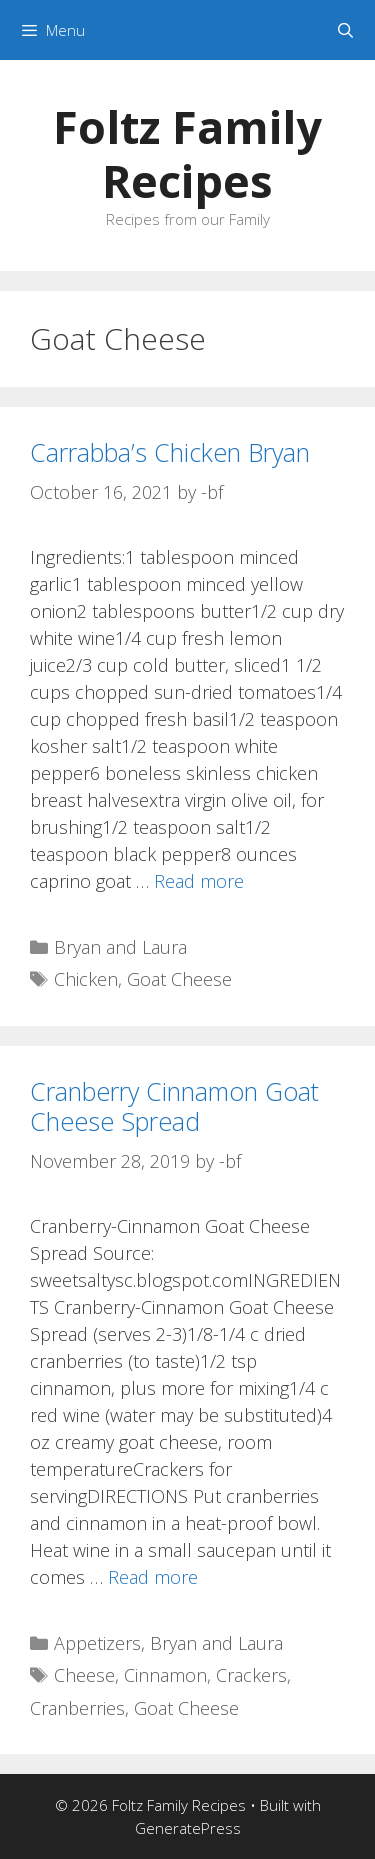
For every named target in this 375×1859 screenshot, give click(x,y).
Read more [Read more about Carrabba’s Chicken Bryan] (199, 881)
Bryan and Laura (120, 947)
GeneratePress (188, 1828)
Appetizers (97, 1643)
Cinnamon (165, 1675)
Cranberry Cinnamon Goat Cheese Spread (174, 1106)
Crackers (251, 1675)
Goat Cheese (179, 979)
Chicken (86, 979)
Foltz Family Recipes (187, 153)
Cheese (84, 1675)
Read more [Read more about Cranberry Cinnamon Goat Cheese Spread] (153, 1577)
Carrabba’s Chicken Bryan (170, 452)
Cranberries (77, 1708)
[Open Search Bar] (345, 30)
